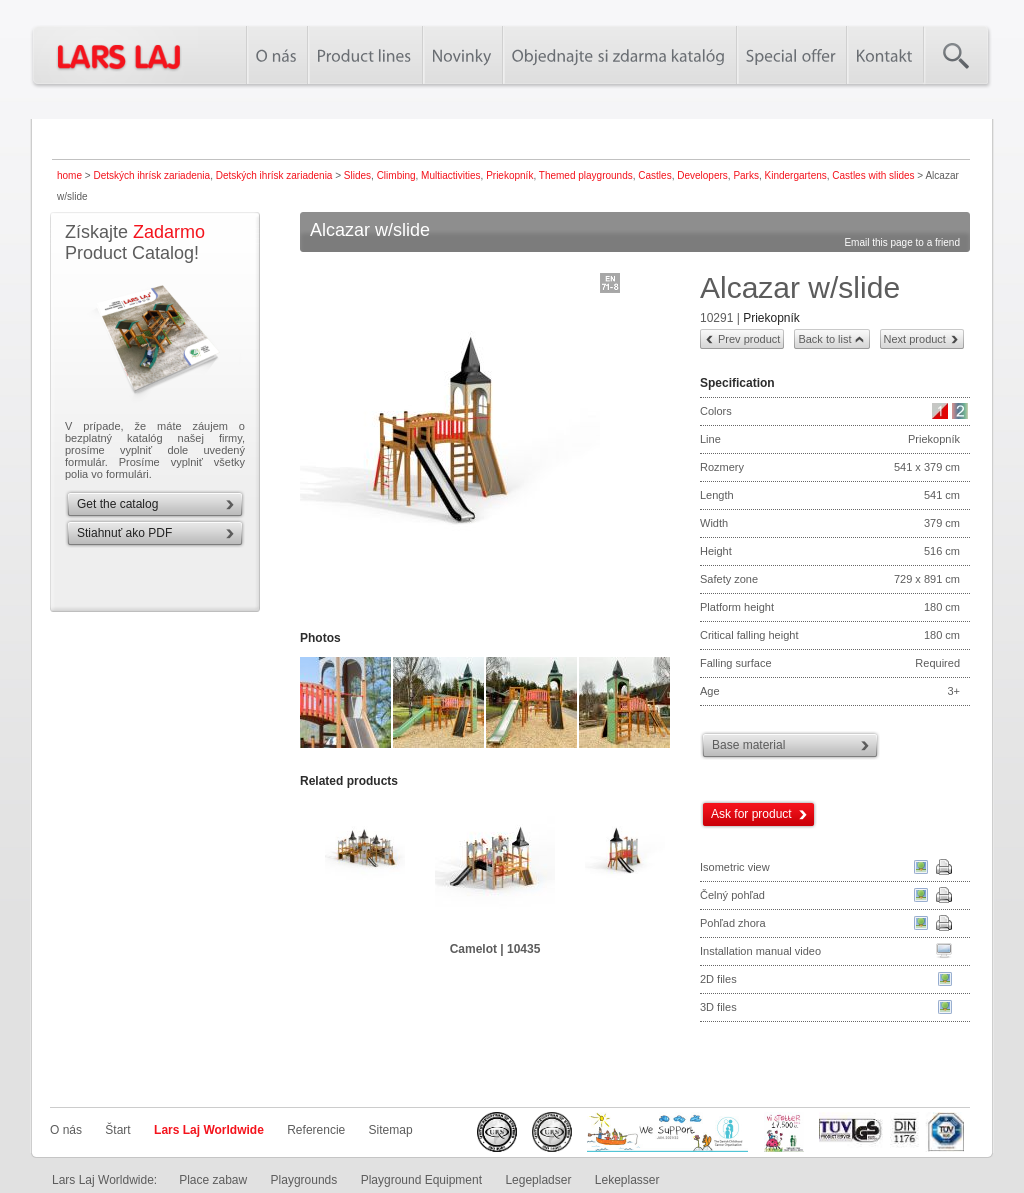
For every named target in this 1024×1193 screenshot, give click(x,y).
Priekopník (509, 175)
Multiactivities (450, 175)
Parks (746, 175)
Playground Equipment (421, 1180)
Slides (357, 175)
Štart (117, 1130)
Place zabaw (213, 1180)
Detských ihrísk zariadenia (151, 175)
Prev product (749, 339)
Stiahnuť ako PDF (124, 533)
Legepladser (538, 1180)
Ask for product (751, 814)
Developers (702, 175)
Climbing (396, 175)
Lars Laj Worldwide (209, 1130)
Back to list (824, 339)
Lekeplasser (627, 1180)
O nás (66, 1130)
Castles (654, 175)
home (69, 175)
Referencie (316, 1130)
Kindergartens (796, 175)
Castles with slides (873, 175)
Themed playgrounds (586, 175)
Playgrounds (304, 1180)
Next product (915, 339)
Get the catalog (117, 504)
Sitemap (391, 1130)
